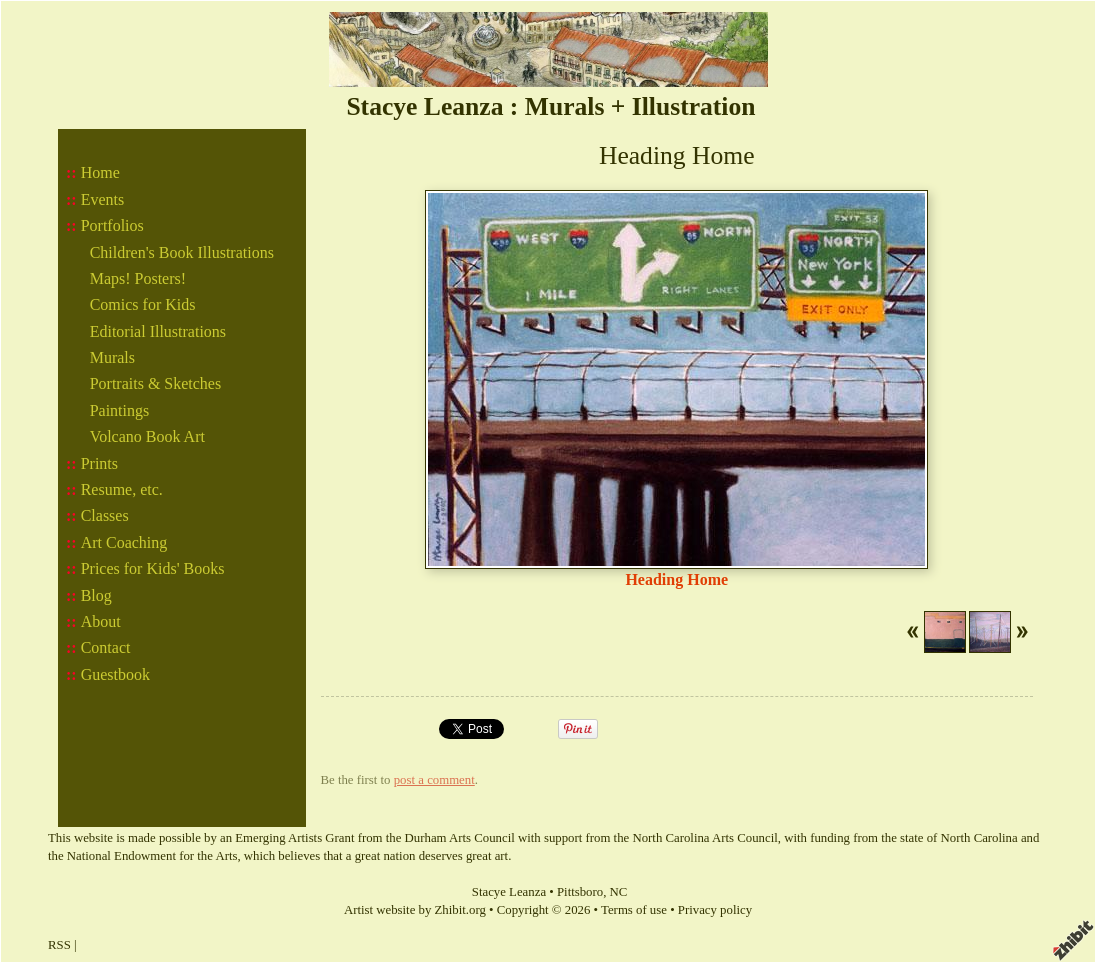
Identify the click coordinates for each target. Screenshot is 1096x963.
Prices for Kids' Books (153, 568)
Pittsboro (580, 892)
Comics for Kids (143, 304)
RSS (59, 945)
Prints (99, 463)
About (101, 621)
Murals (112, 357)
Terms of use (634, 910)
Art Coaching (124, 542)
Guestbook (115, 674)
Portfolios (112, 225)
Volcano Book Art (147, 436)
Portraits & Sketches (156, 383)
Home (100, 172)
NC (619, 892)
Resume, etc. (122, 489)
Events (103, 199)
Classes (105, 515)
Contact (106, 647)
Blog (96, 595)
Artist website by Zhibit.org (415, 910)
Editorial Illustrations (158, 331)
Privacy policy (715, 910)
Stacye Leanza (509, 892)
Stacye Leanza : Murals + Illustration (550, 106)
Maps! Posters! (138, 278)
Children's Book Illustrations (182, 252)
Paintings (120, 410)
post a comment (434, 780)
